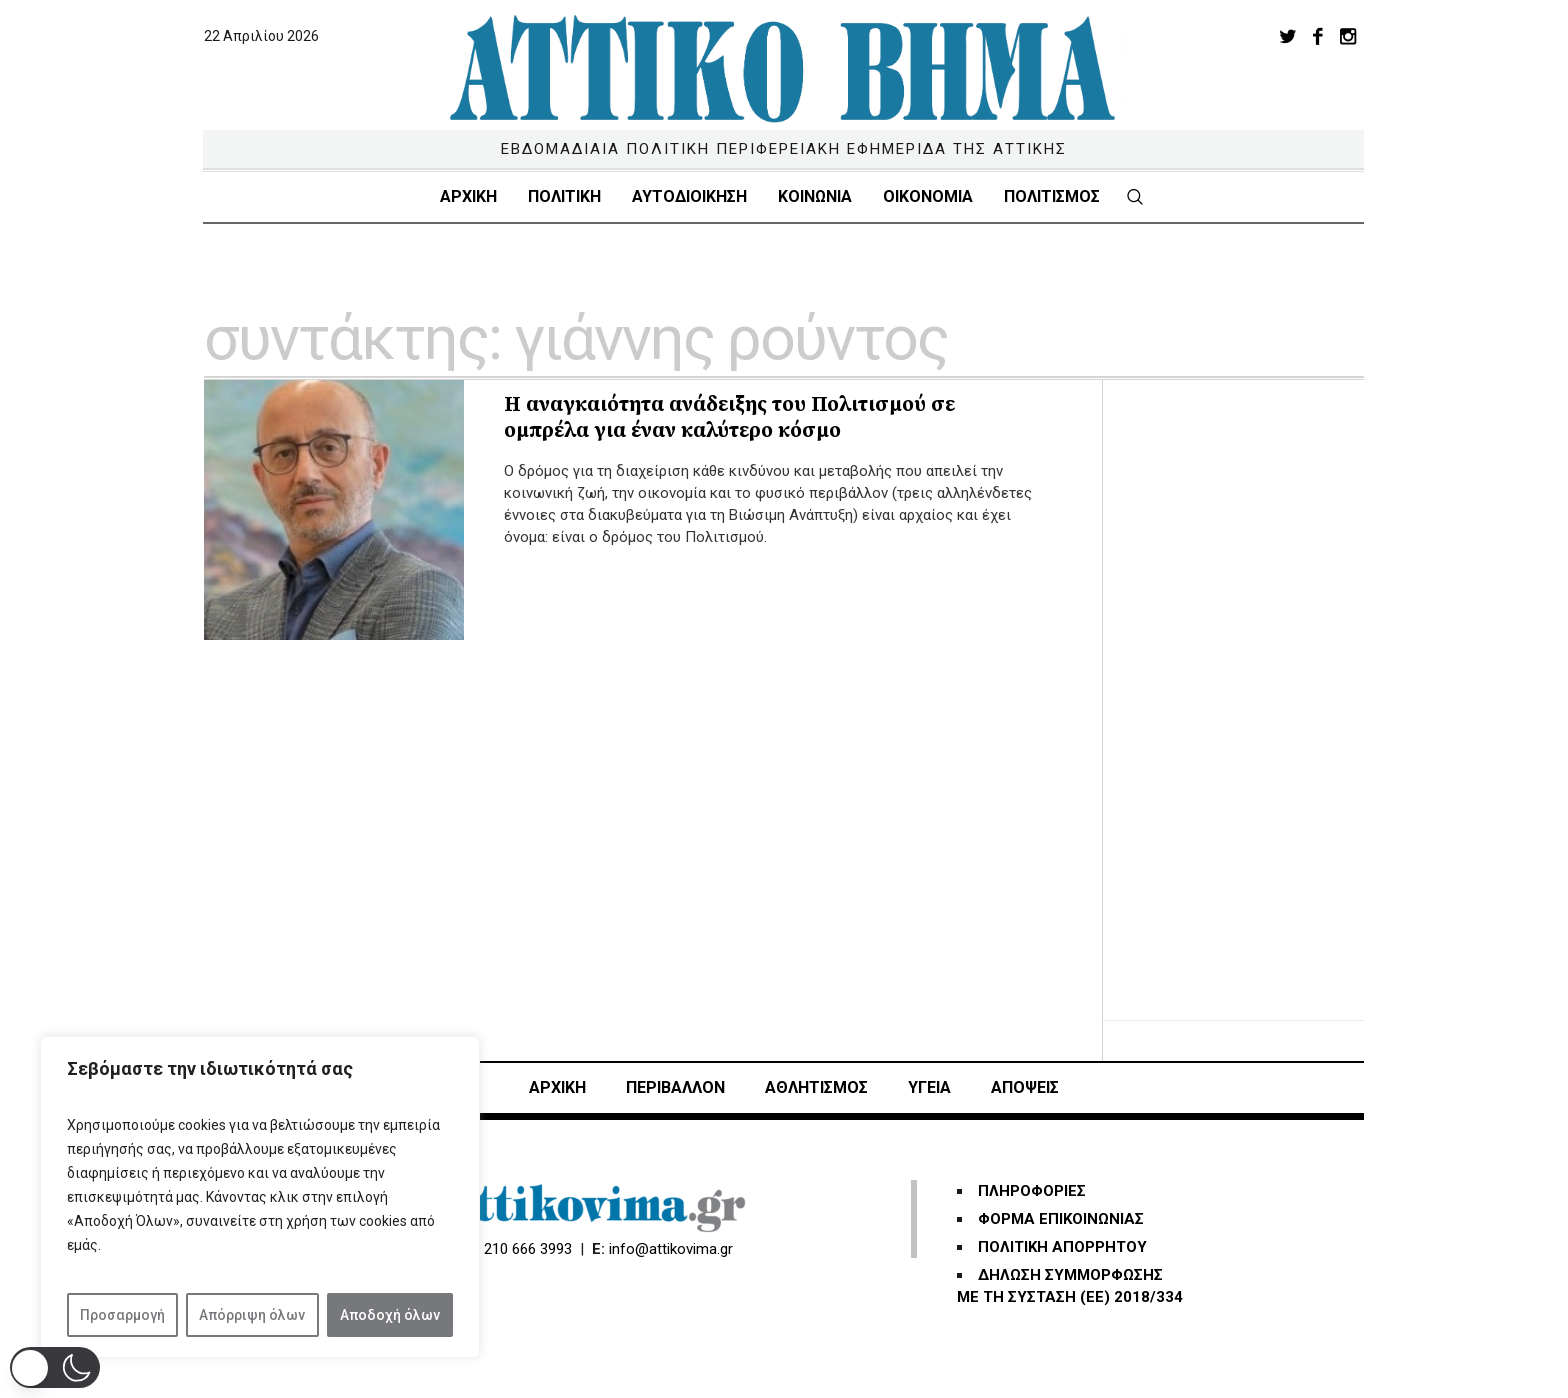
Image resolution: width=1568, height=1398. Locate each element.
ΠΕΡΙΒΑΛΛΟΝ (675, 1087)
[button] (55, 1367)
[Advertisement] (1253, 680)
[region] (260, 1197)
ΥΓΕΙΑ (929, 1087)
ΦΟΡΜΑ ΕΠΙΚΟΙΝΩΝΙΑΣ (1061, 1219)
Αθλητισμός (816, 1087)
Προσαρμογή (122, 1315)
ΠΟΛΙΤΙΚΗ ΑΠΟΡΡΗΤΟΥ (1062, 1247)
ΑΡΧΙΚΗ (557, 1087)
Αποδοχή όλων (390, 1315)
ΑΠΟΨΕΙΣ (1025, 1087)
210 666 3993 (528, 1249)
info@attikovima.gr (671, 1249)
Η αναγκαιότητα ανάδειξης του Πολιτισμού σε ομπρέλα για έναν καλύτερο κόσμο (729, 418)
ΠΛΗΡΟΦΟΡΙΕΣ (1032, 1191)
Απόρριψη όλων (252, 1315)
